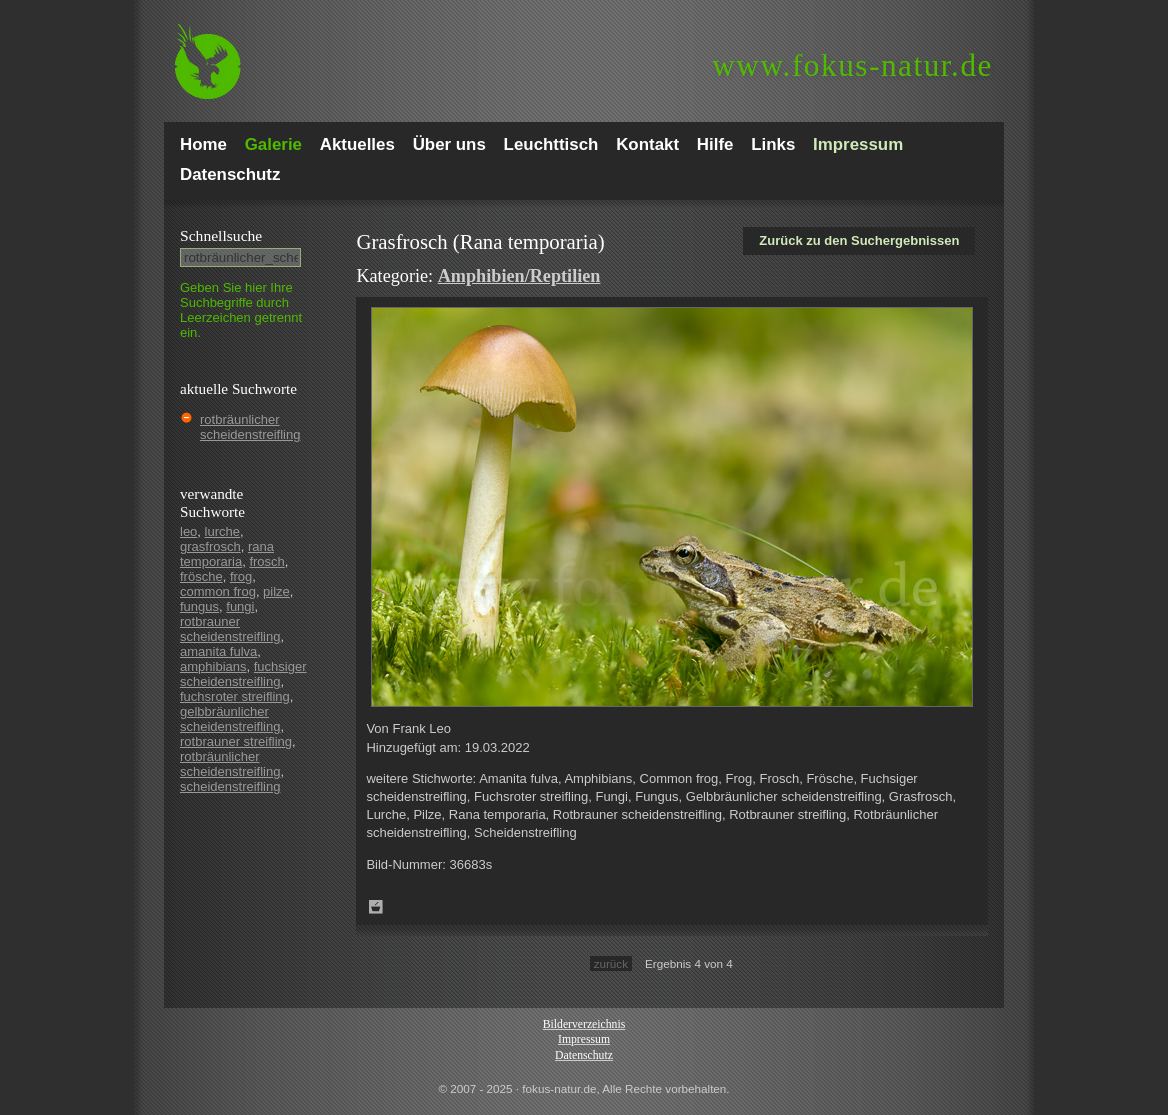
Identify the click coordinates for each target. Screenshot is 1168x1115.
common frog (218, 591)
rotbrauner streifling (236, 741)
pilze (276, 591)
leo (188, 531)
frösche (201, 576)
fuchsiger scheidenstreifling (243, 674)
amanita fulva (218, 651)
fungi (240, 606)
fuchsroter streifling (235, 696)
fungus (199, 606)
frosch (266, 561)
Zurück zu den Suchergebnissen (859, 240)
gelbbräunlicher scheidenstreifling (230, 719)
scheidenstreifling (230, 786)
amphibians (213, 666)
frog (241, 576)
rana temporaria (227, 554)
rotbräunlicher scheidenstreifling (250, 427)
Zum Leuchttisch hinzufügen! (376, 907)
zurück (611, 963)
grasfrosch (210, 546)
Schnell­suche (221, 235)
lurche (222, 531)
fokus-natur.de (852, 65)
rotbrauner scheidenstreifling (230, 629)
